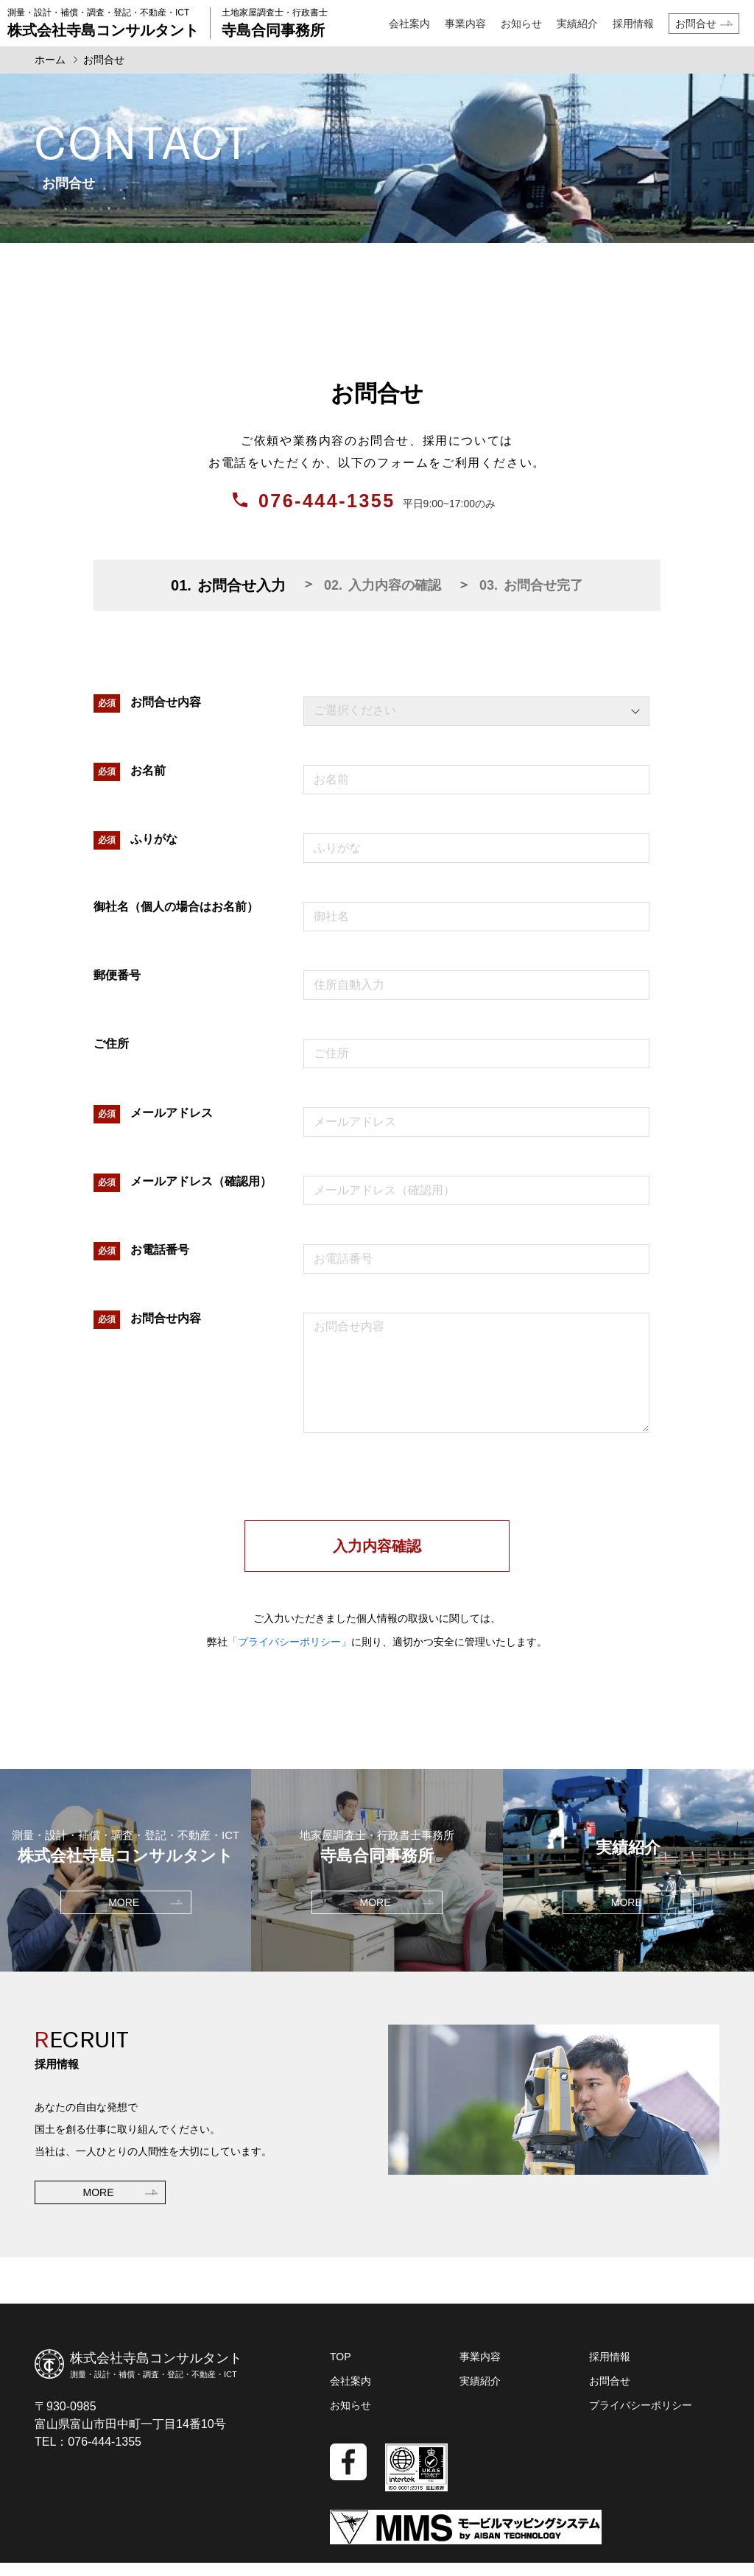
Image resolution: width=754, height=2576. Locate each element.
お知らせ (521, 23)
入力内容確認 (377, 1546)
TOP (340, 2356)
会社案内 (409, 23)
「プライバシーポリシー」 (289, 1642)
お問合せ (695, 23)
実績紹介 (577, 23)
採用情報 (633, 23)
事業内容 (465, 23)
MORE (98, 2192)
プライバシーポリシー (640, 2405)
